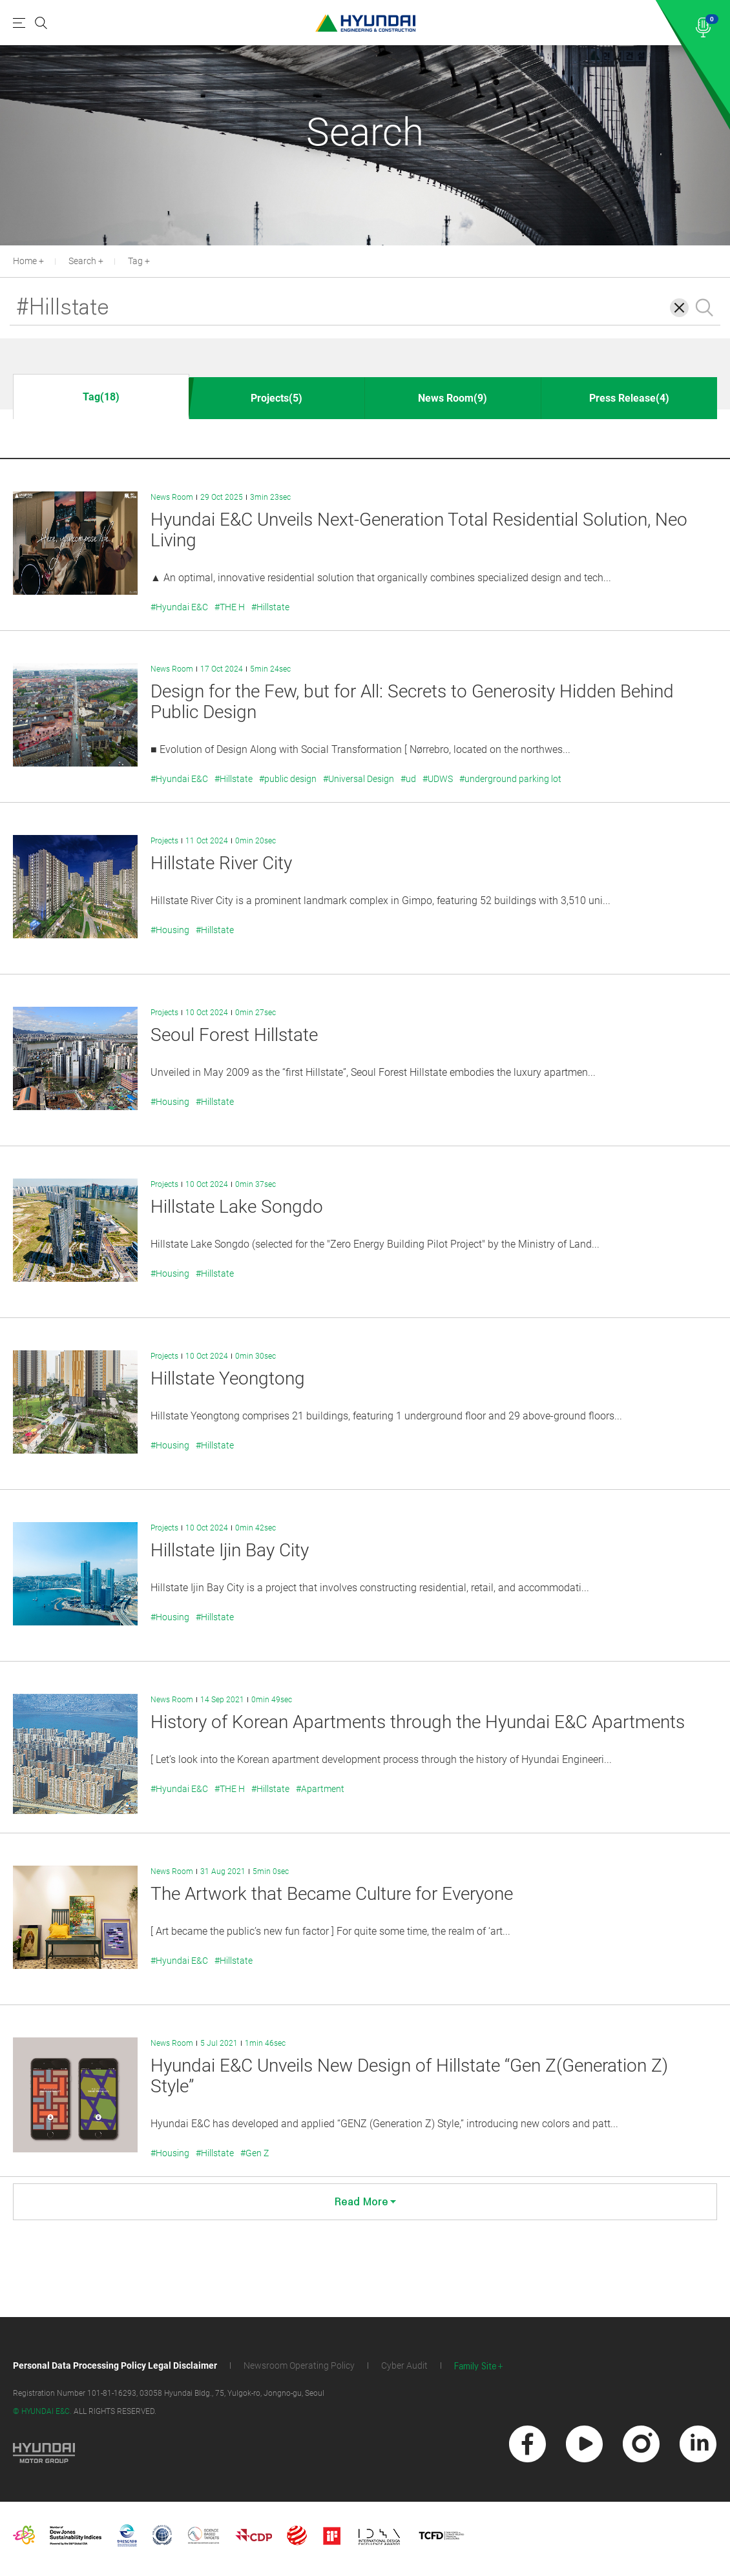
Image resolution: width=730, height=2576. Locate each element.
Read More (365, 2202)
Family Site (475, 2366)
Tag (135, 261)
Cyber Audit (404, 2365)
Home (25, 261)
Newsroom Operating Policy (299, 2365)
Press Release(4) (629, 398)
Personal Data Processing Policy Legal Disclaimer (115, 2365)
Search (82, 261)
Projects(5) (276, 398)
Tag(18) (101, 397)
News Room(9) (452, 398)
